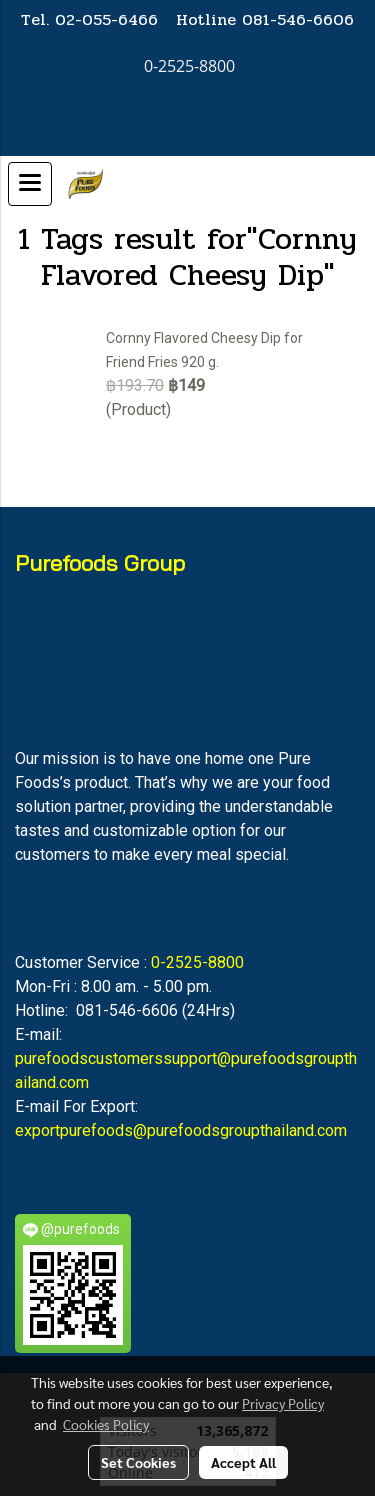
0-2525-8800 (197, 962)
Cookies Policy (106, 1424)
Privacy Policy (283, 1403)
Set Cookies (138, 1462)
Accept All (243, 1462)
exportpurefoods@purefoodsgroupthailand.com (181, 1130)
